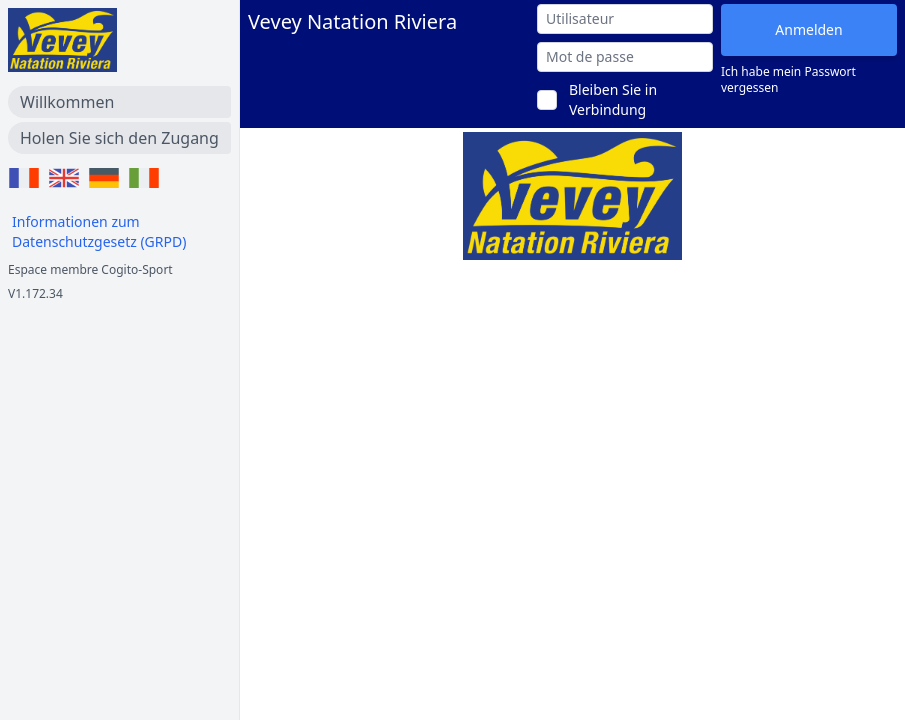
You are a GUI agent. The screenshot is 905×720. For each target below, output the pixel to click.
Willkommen (67, 102)
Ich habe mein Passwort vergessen (788, 80)
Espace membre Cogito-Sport (90, 269)
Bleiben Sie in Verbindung (613, 99)
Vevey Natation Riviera (352, 21)
